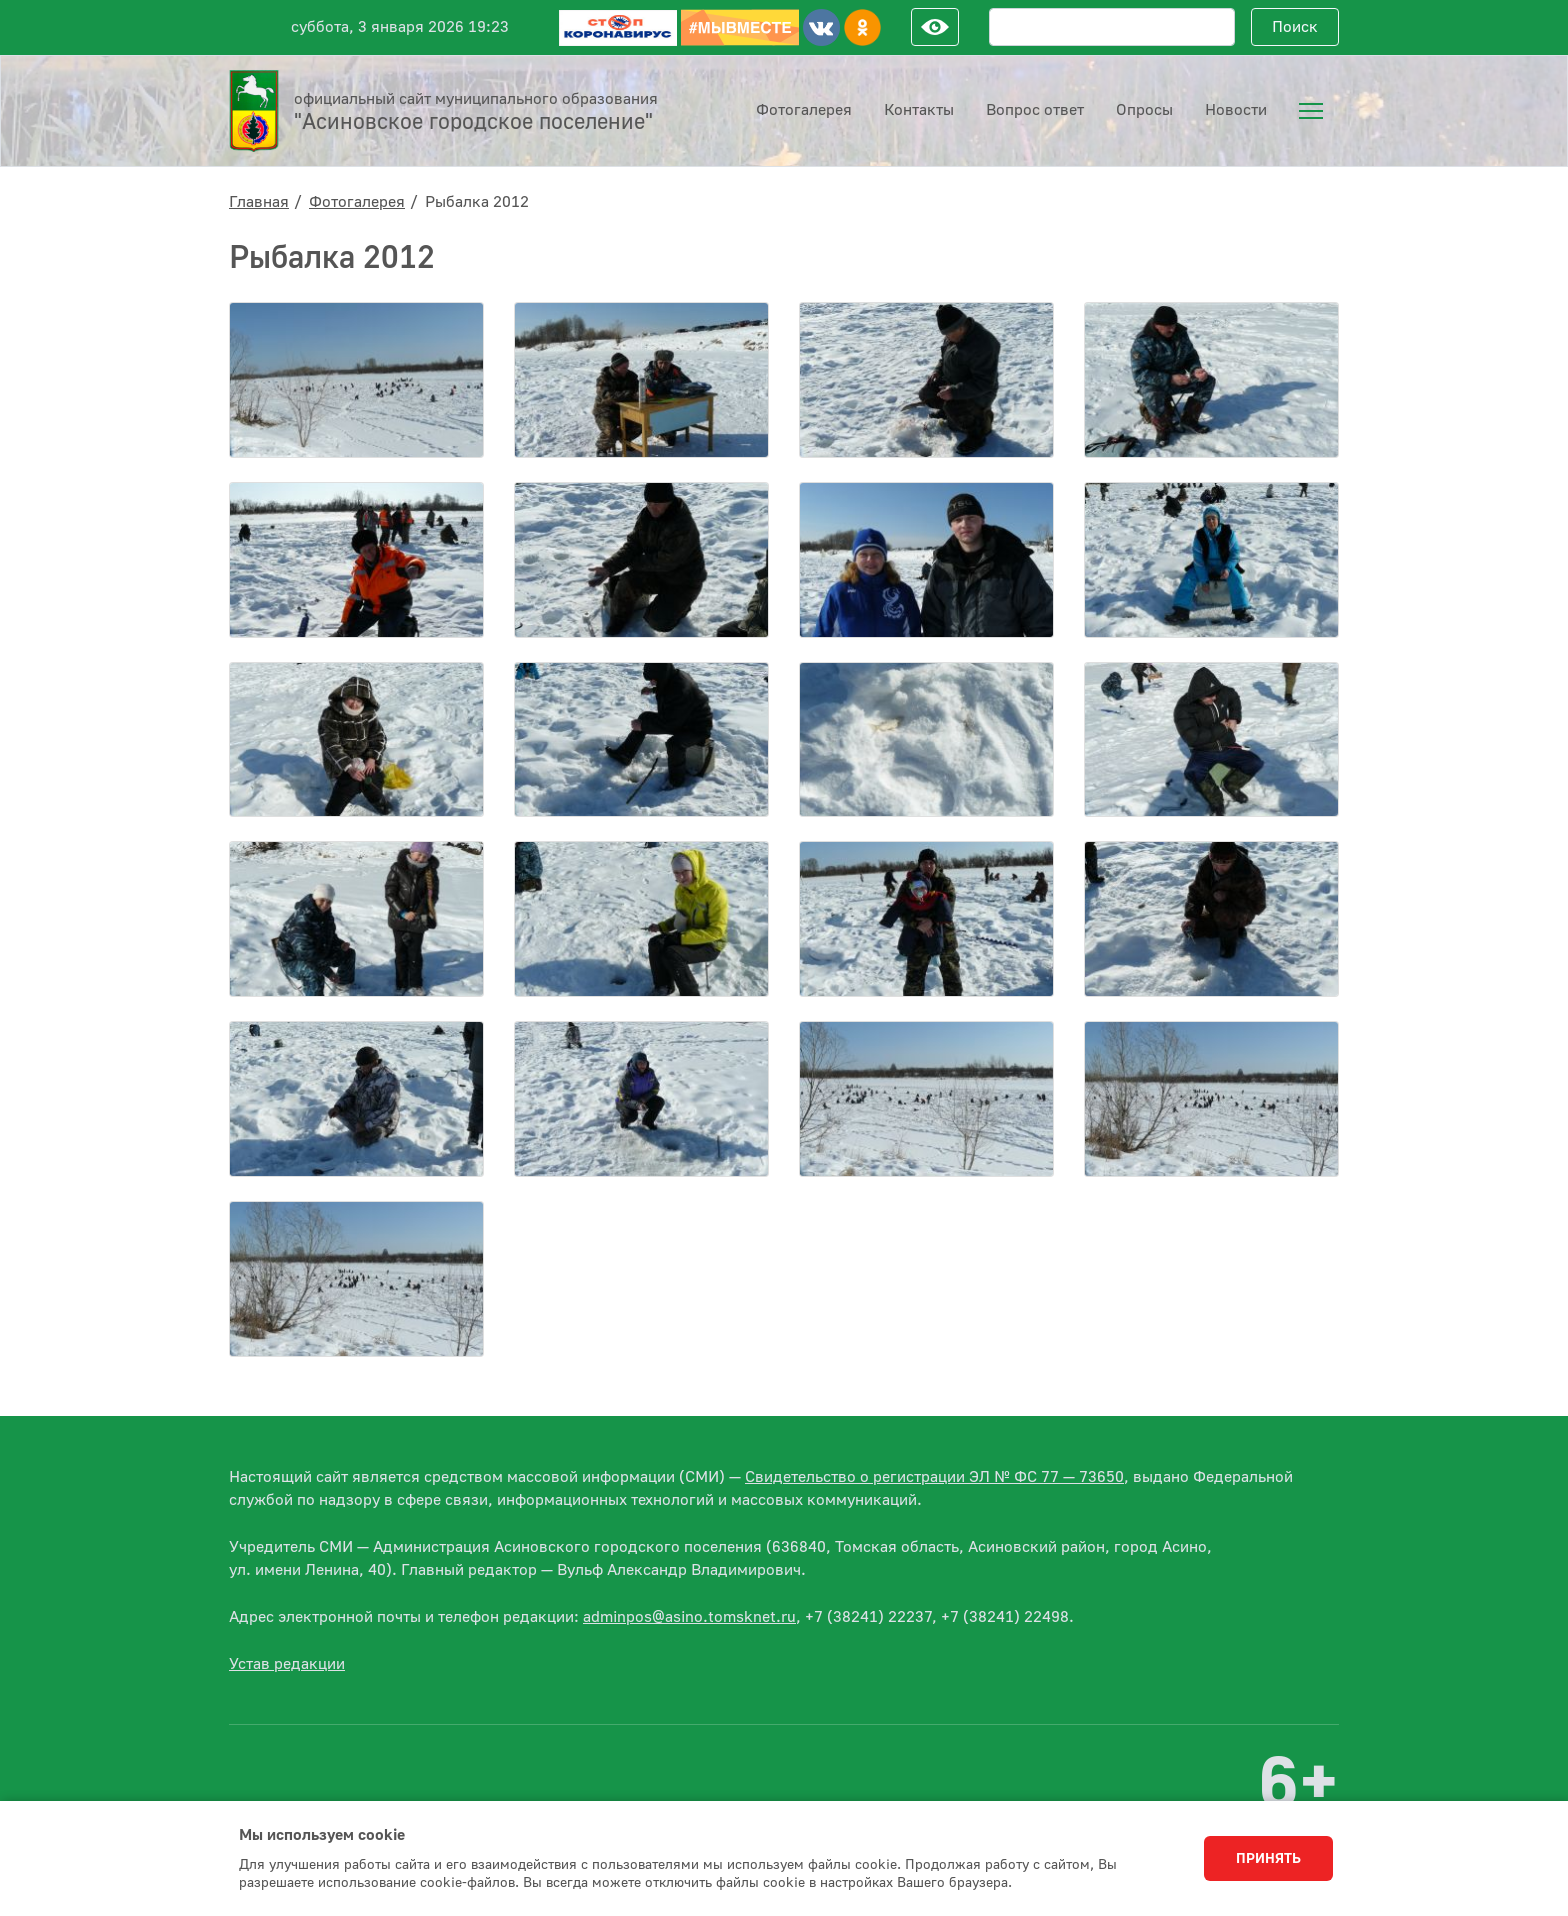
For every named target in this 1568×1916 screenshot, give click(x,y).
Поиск (1295, 27)
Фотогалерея (357, 202)
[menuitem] (1311, 111)
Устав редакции (287, 1664)
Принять (1268, 1859)
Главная (259, 202)
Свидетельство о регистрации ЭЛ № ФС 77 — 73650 (934, 1477)
